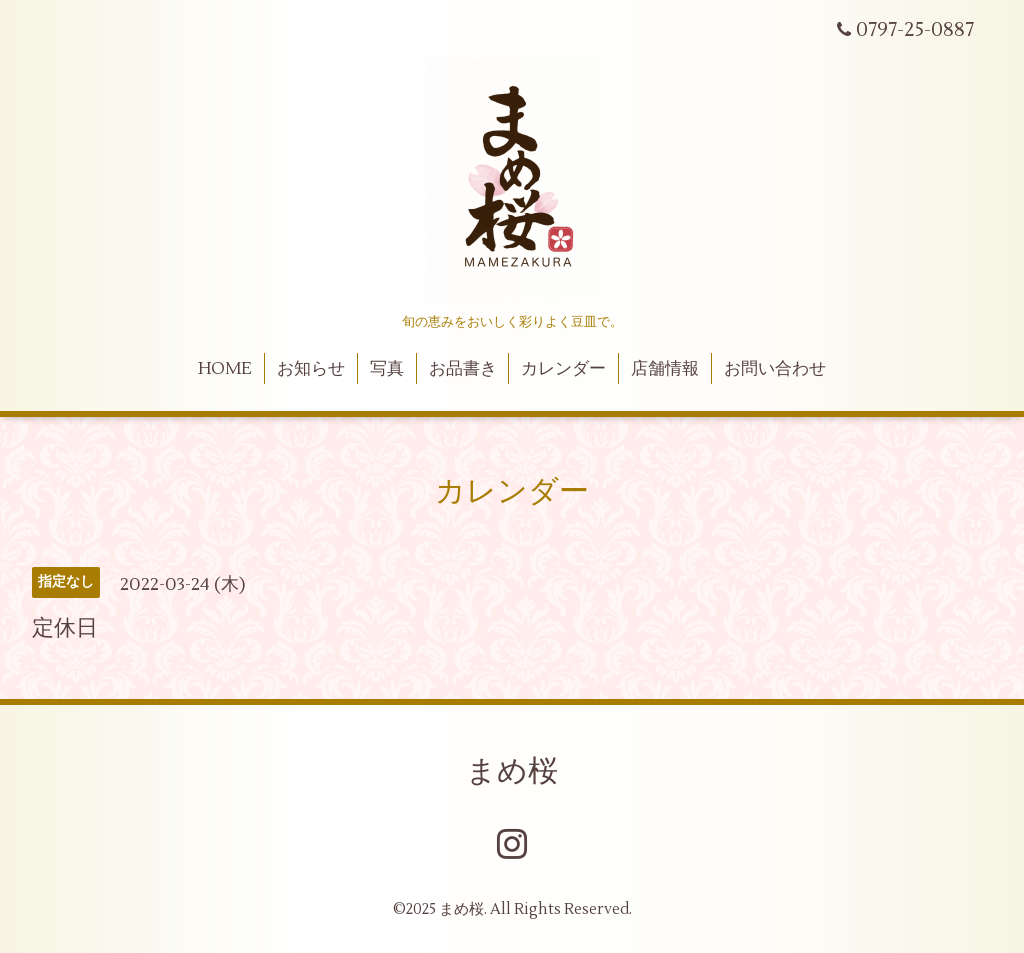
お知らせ (311, 369)
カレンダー (563, 369)
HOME (225, 369)
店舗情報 (665, 369)
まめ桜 (512, 771)
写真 (387, 369)
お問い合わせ (775, 369)
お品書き (463, 369)
